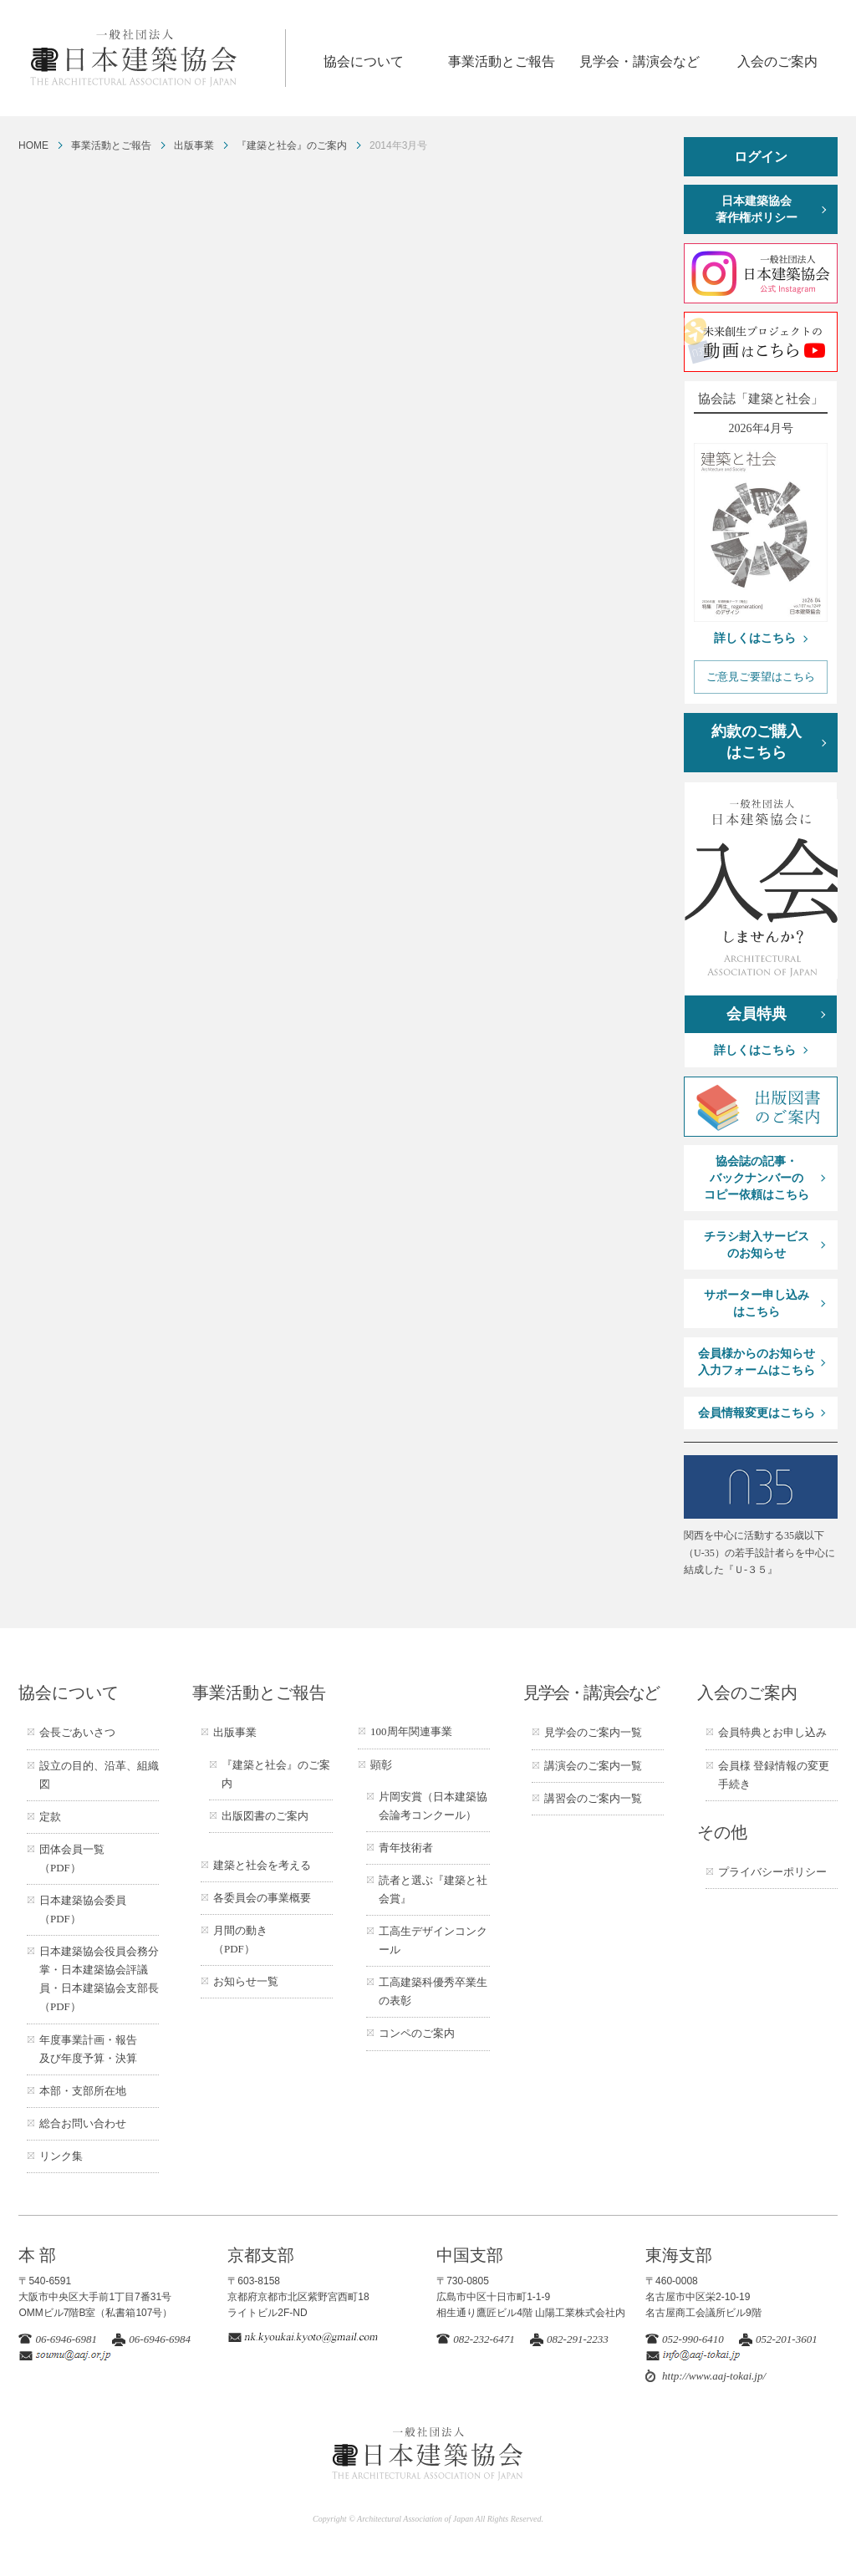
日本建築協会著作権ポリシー (756, 209)
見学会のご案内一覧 (593, 1732)
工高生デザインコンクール (433, 1940)
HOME (33, 145)
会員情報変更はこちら (756, 1413)
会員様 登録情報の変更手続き (773, 1774)
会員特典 (756, 1013)
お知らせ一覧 (245, 1981)
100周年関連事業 (411, 1731)
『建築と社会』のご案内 (292, 145)
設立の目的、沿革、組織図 (99, 1774)
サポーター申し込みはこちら (756, 1303)
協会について (364, 61)
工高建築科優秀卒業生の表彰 (433, 1991)
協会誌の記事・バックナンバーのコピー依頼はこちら (756, 1177)
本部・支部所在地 (82, 2091)
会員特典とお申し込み (772, 1732)
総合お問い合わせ (82, 2123)
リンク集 (61, 2156)
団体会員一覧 (71, 1858)
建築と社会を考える (262, 1865)
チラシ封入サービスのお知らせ (756, 1245)
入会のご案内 (777, 61)
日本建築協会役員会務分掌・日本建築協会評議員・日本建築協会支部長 (99, 1979)
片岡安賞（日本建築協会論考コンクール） (433, 1805)
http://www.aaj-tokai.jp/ (714, 2376)
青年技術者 (406, 1847)
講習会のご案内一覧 (593, 1798)
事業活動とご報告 (501, 61)
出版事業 (194, 145)
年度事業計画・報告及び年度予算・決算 (88, 2049)
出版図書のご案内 (265, 1816)
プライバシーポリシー (772, 1872)
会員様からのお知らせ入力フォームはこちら (756, 1362)
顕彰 (381, 1765)
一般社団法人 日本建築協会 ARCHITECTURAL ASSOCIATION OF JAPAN (157, 58)
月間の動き (240, 1939)
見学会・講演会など (639, 61)
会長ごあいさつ (77, 1732)
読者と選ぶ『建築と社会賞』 (433, 1889)
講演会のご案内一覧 (593, 1765)
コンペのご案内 (417, 2033)
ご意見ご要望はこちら (760, 676)
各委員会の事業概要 (262, 1897)
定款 (50, 1816)
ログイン (760, 157)
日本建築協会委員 (82, 1909)
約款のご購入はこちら (756, 742)
